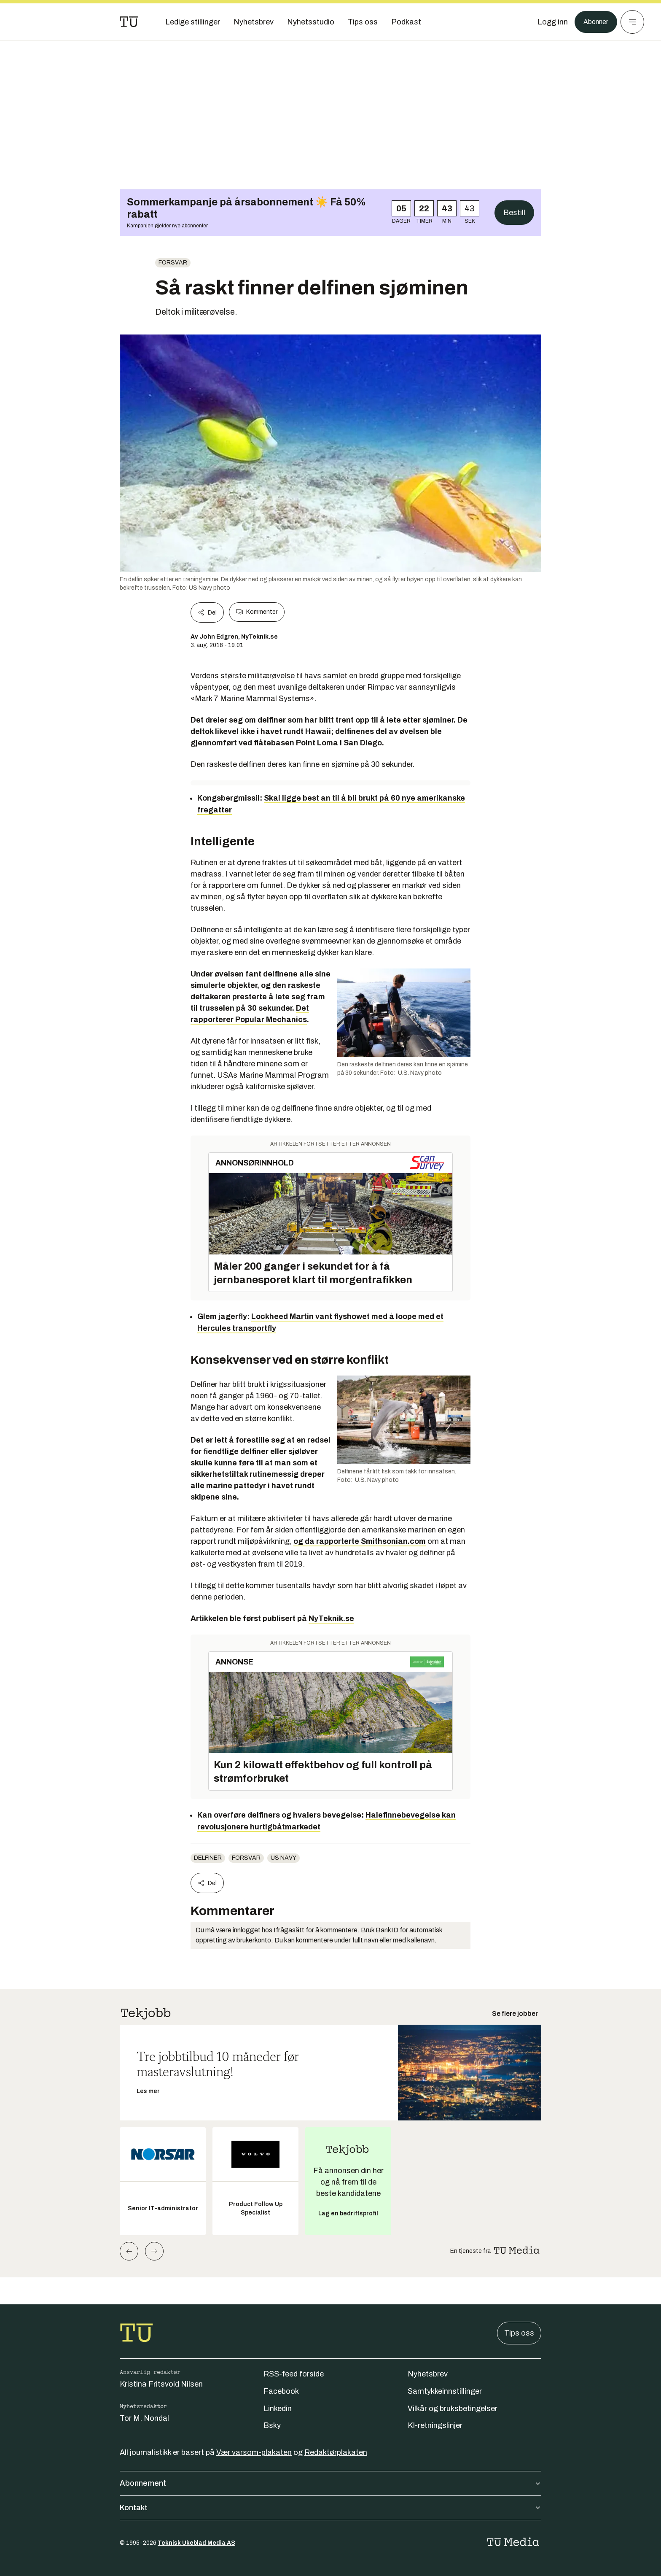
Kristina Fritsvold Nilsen (161, 2384)
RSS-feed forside (293, 2374)
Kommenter (256, 612)
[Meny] (632, 22)
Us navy (283, 1858)
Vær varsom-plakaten (254, 2452)
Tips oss (519, 2333)
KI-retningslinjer (435, 2425)
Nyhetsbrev (428, 2374)
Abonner (593, 22)
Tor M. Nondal (144, 2418)
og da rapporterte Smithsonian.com (359, 1541)
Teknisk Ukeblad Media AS (196, 2543)
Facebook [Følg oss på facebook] (281, 2391)
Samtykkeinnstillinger (445, 2391)
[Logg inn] (548, 22)
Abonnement (330, 2483)
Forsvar (173, 262)
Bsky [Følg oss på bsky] (272, 2425)
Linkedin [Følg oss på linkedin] (277, 2408)
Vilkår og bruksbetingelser (452, 2408)
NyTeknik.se (331, 1618)
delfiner (208, 1858)
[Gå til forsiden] (129, 22)
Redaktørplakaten (335, 2452)
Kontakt (330, 2507)
